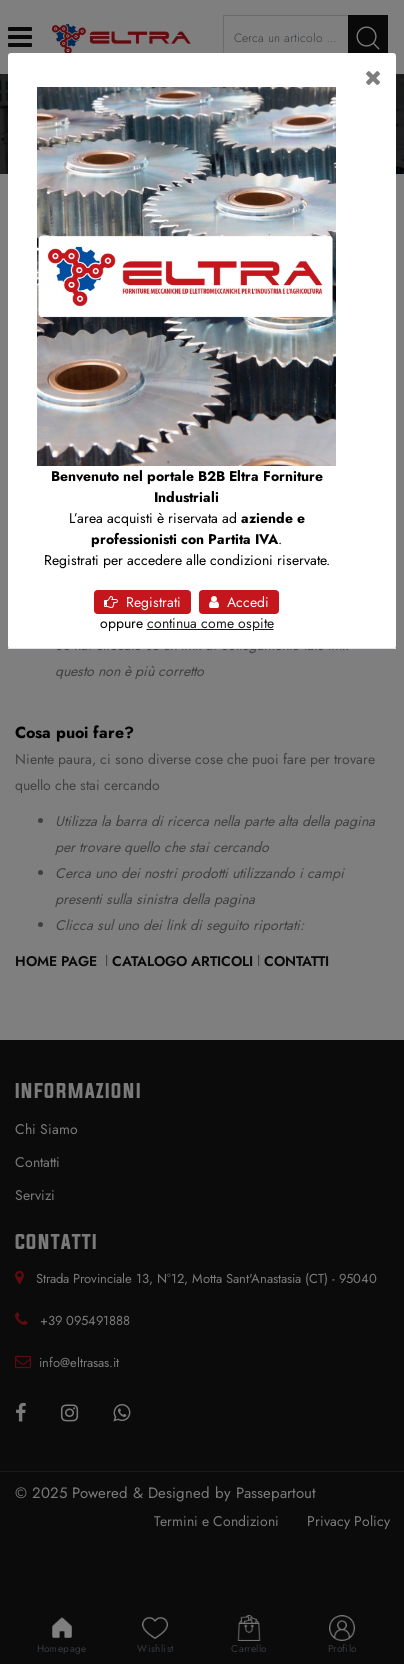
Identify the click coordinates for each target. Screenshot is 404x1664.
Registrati (142, 602)
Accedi (239, 602)
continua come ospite (210, 623)
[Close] (373, 78)
